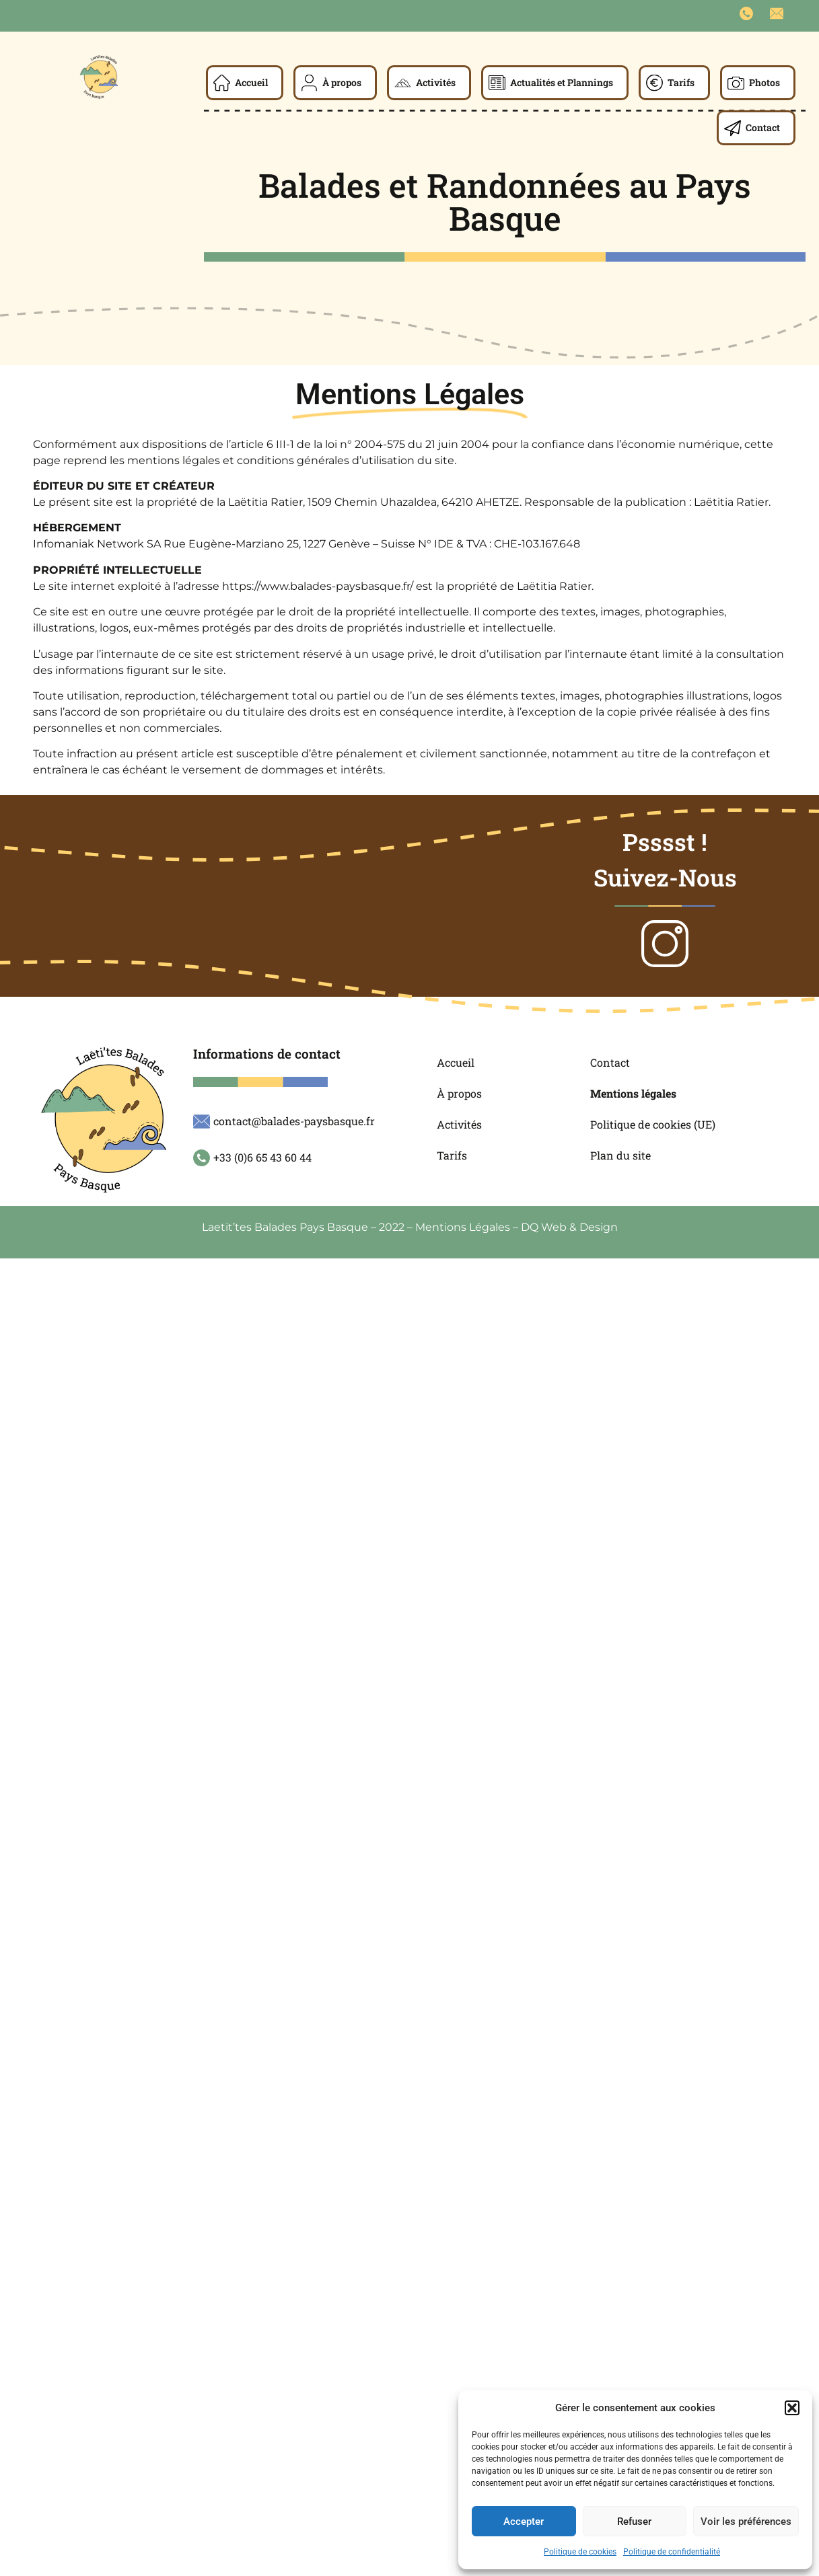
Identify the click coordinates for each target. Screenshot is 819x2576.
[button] (792, 2408)
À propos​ (341, 82)
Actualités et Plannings (561, 82)
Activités (436, 82)
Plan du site (620, 1155)
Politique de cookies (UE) (652, 1124)
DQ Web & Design (569, 1227)
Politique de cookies (580, 2551)
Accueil (251, 82)
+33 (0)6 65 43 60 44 (262, 1157)
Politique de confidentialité (671, 2551)
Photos (764, 82)
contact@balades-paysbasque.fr (294, 1121)
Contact (763, 127)
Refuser (634, 2521)
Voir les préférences (746, 2521)
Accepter (523, 2521)
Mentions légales (633, 1093)
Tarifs (681, 82)
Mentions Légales (462, 1227)
